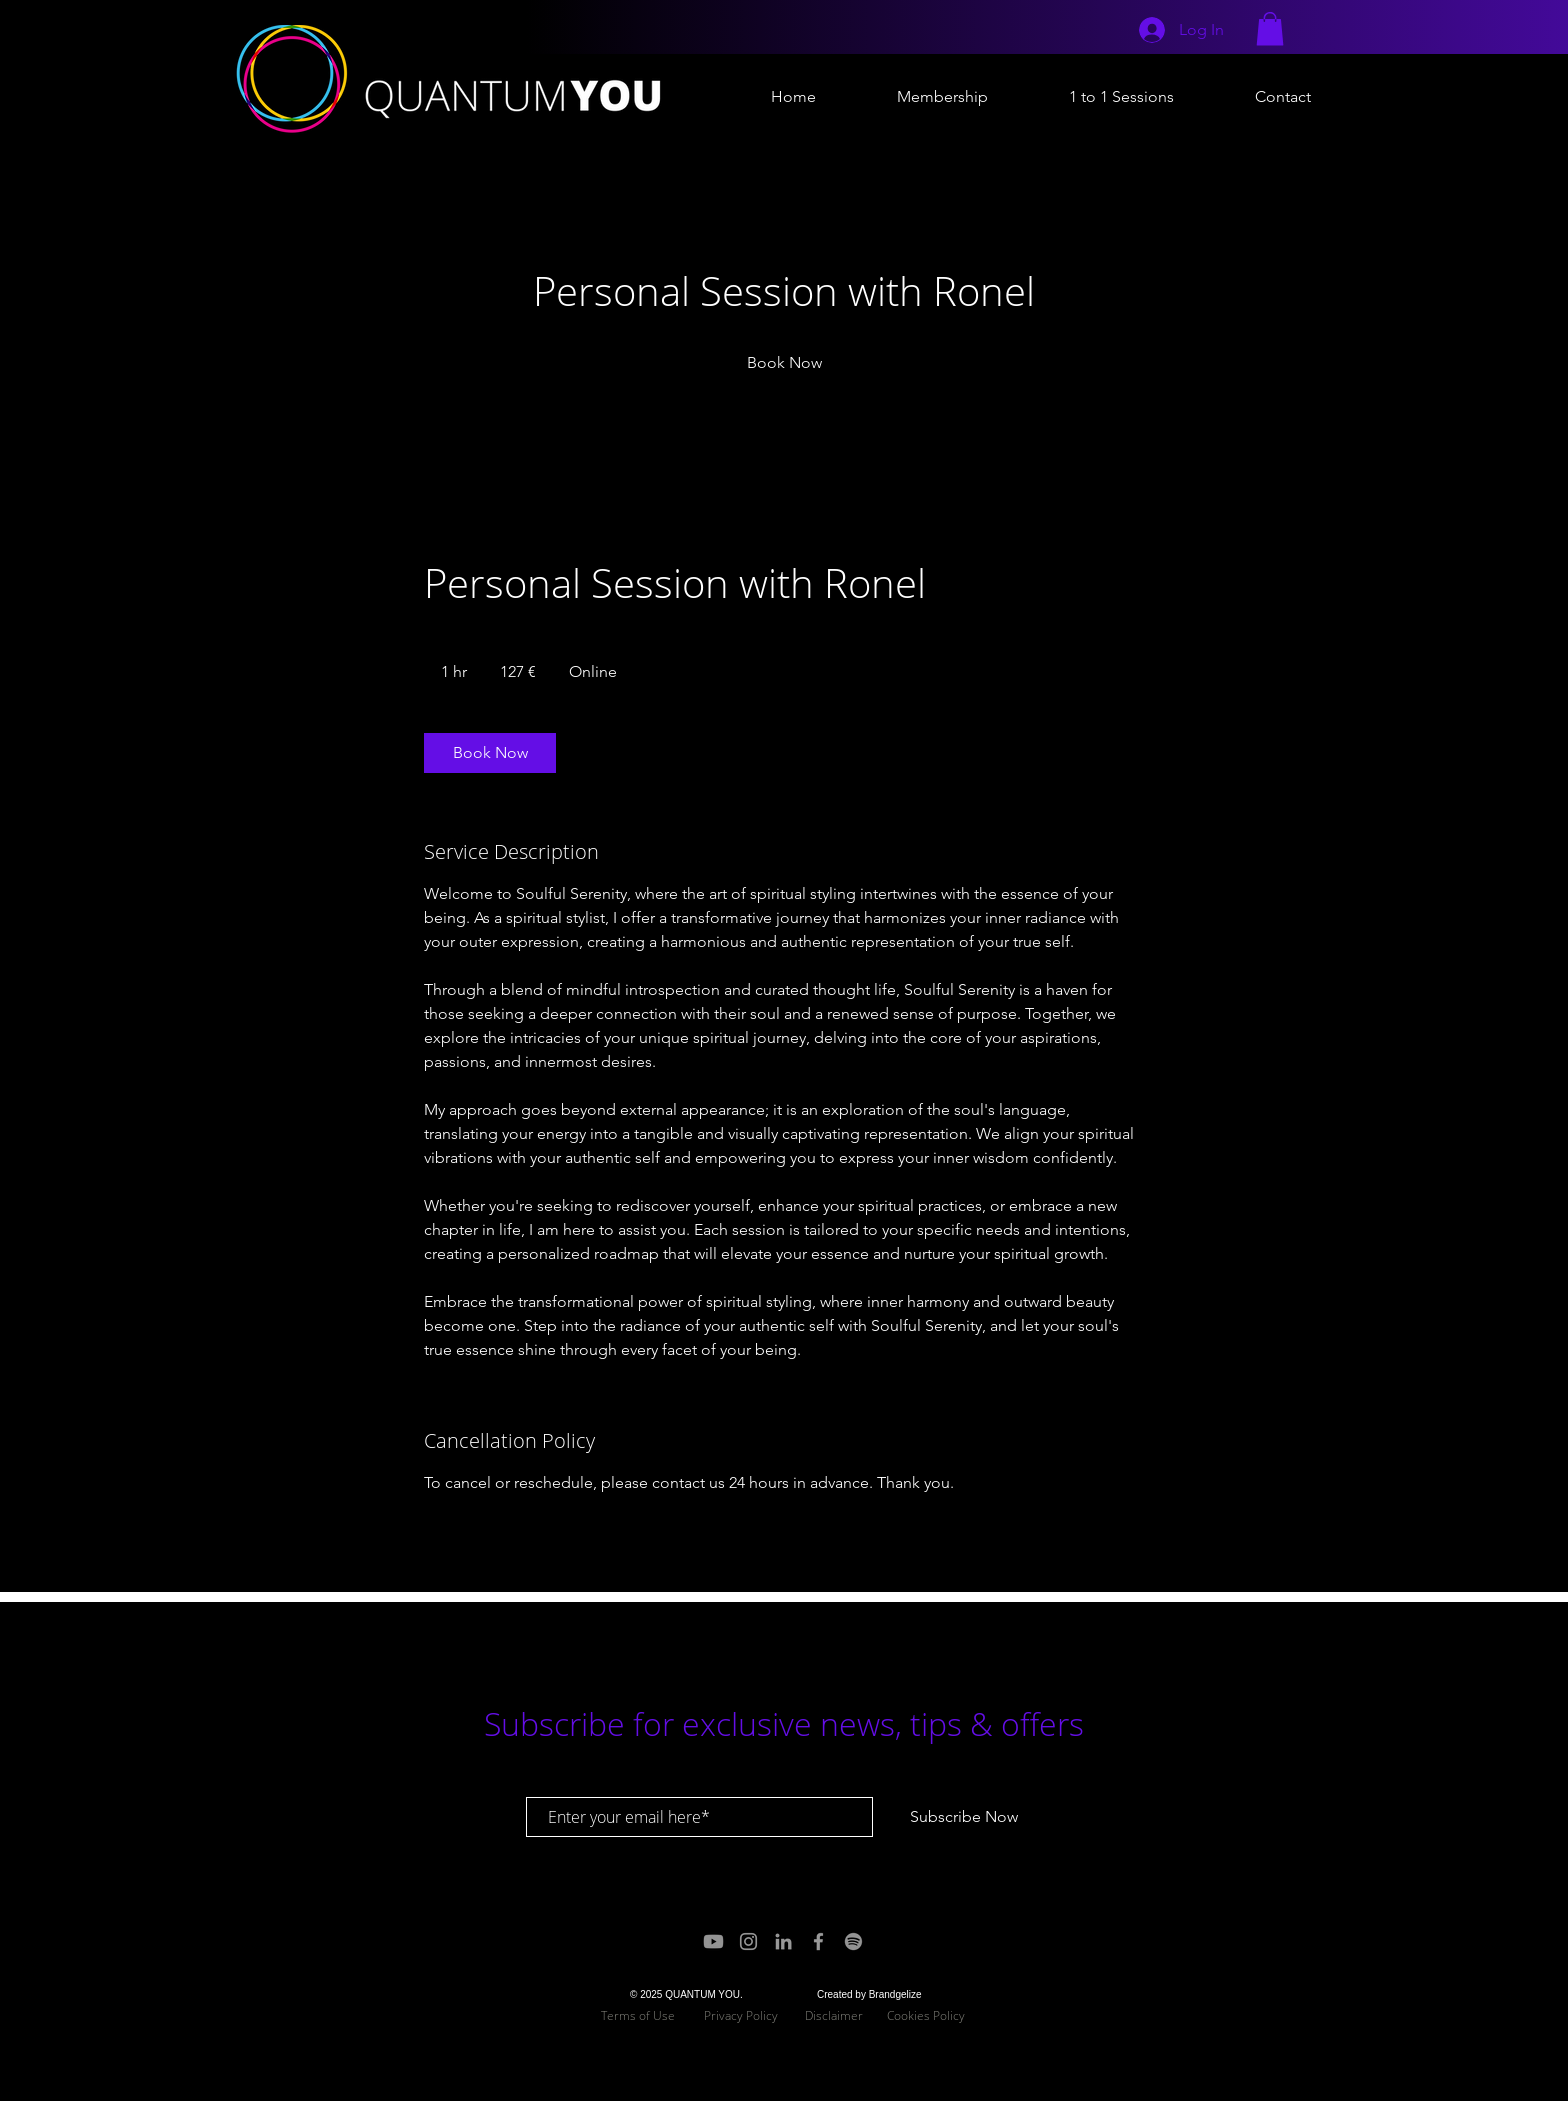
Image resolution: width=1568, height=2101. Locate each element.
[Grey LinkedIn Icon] (783, 1941)
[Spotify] (853, 1941)
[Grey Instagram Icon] (748, 1941)
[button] (1270, 28)
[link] (784, 363)
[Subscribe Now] (964, 1817)
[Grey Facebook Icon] (818, 1941)
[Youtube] (713, 1941)
